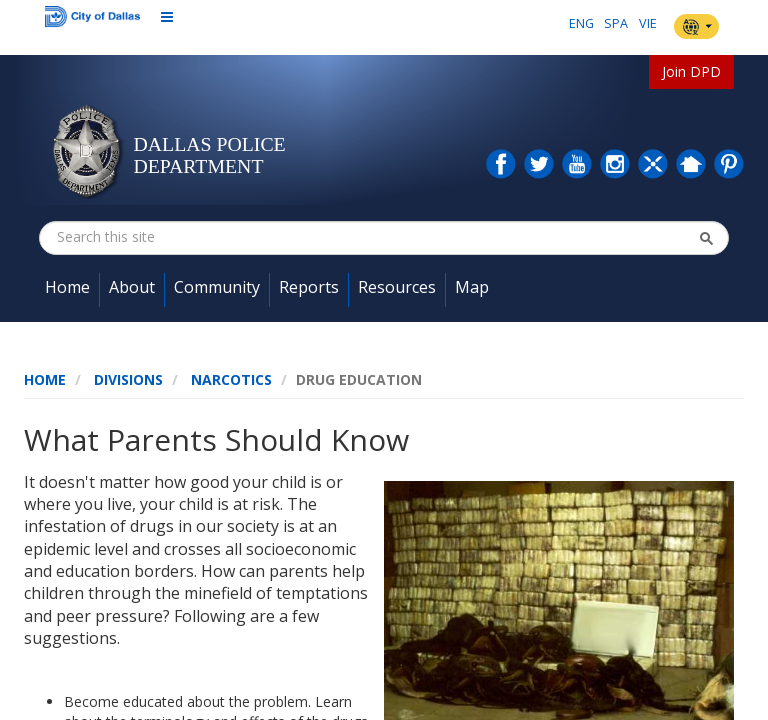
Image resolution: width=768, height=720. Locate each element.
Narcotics (231, 379)
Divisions (128, 379)
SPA (616, 23)
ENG (581, 23)
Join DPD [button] (691, 71)
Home (45, 379)
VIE (648, 23)
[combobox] (157, 237)
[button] (706, 238)
